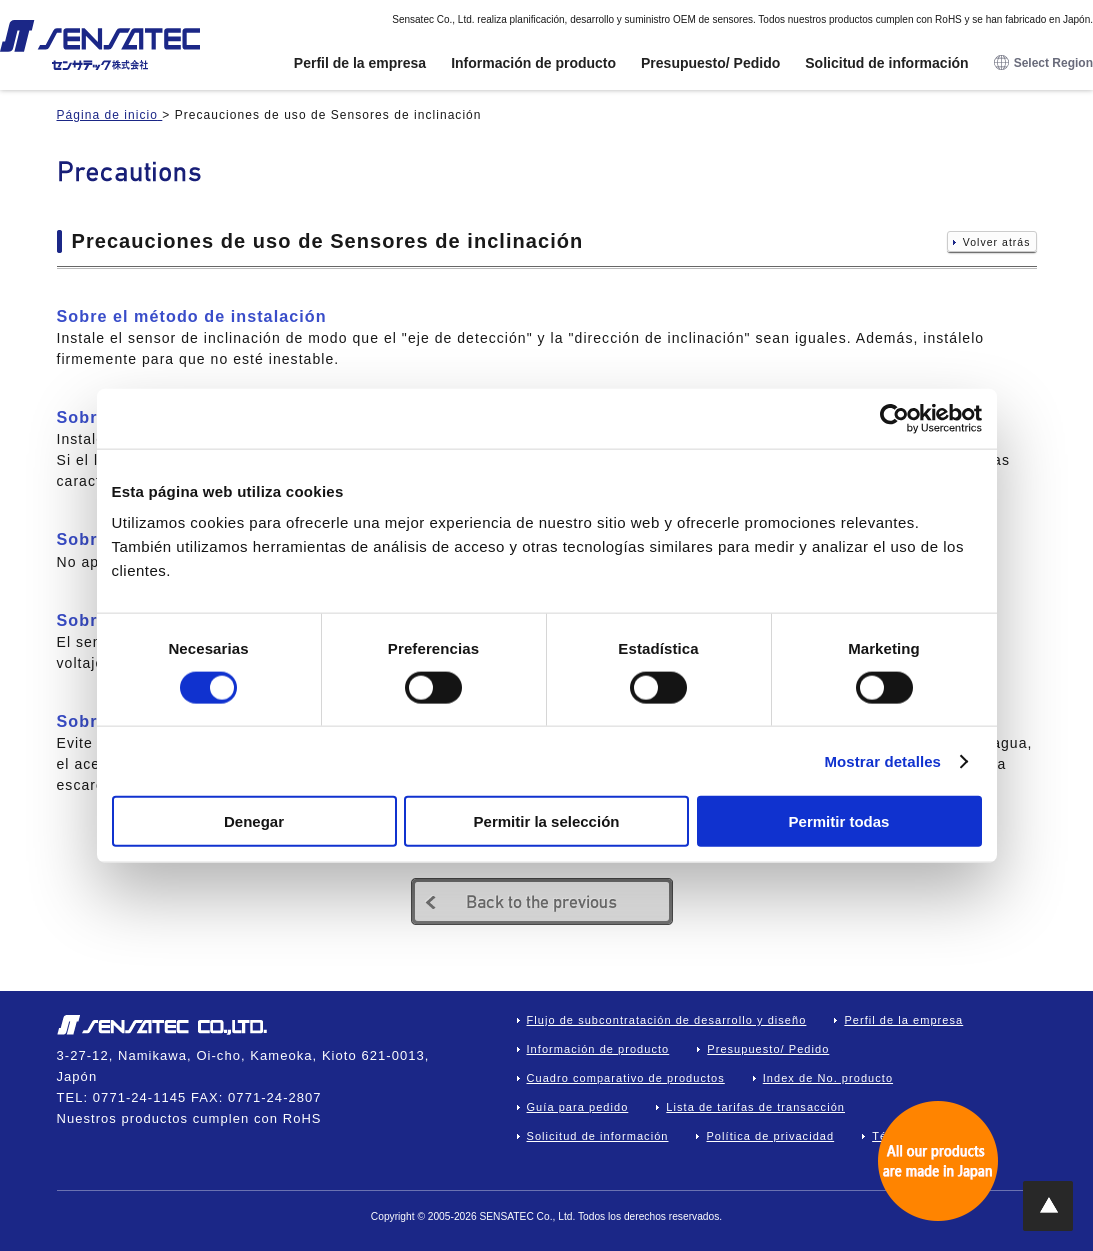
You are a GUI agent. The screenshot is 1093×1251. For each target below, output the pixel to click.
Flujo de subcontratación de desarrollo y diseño (667, 1020)
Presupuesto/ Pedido (710, 63)
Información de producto (533, 63)
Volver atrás (997, 242)
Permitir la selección (547, 821)
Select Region (1043, 63)
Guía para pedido (578, 1107)
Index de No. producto (828, 1078)
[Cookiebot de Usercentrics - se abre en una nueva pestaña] (894, 418)
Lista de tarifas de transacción (755, 1107)
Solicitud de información (886, 63)
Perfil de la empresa (360, 63)
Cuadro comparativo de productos (626, 1078)
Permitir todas (839, 821)
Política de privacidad (770, 1136)
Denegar (254, 821)
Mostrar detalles (882, 760)
